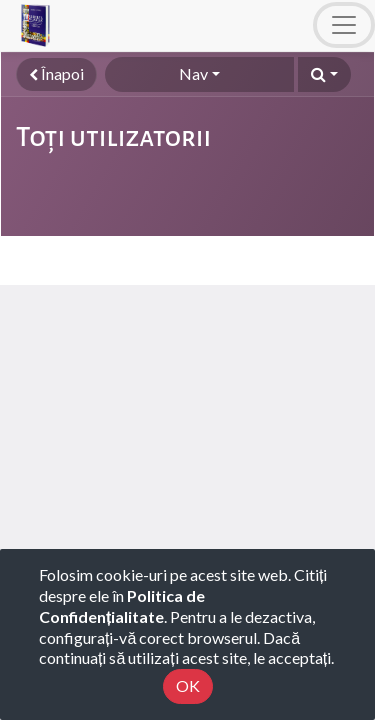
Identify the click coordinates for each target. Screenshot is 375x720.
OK (188, 685)
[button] (324, 74)
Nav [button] (193, 73)
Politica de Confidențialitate (122, 606)
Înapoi (56, 73)
